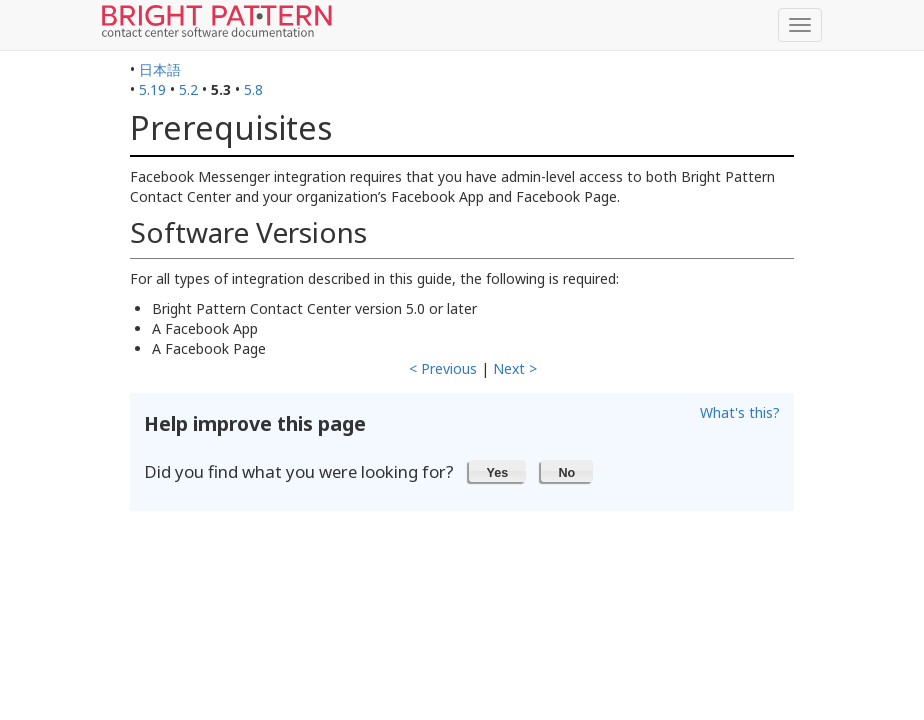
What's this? (740, 412)
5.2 (188, 89)
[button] (497, 471)
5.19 (152, 89)
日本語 (160, 69)
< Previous (443, 368)
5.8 (253, 89)
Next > (515, 368)
